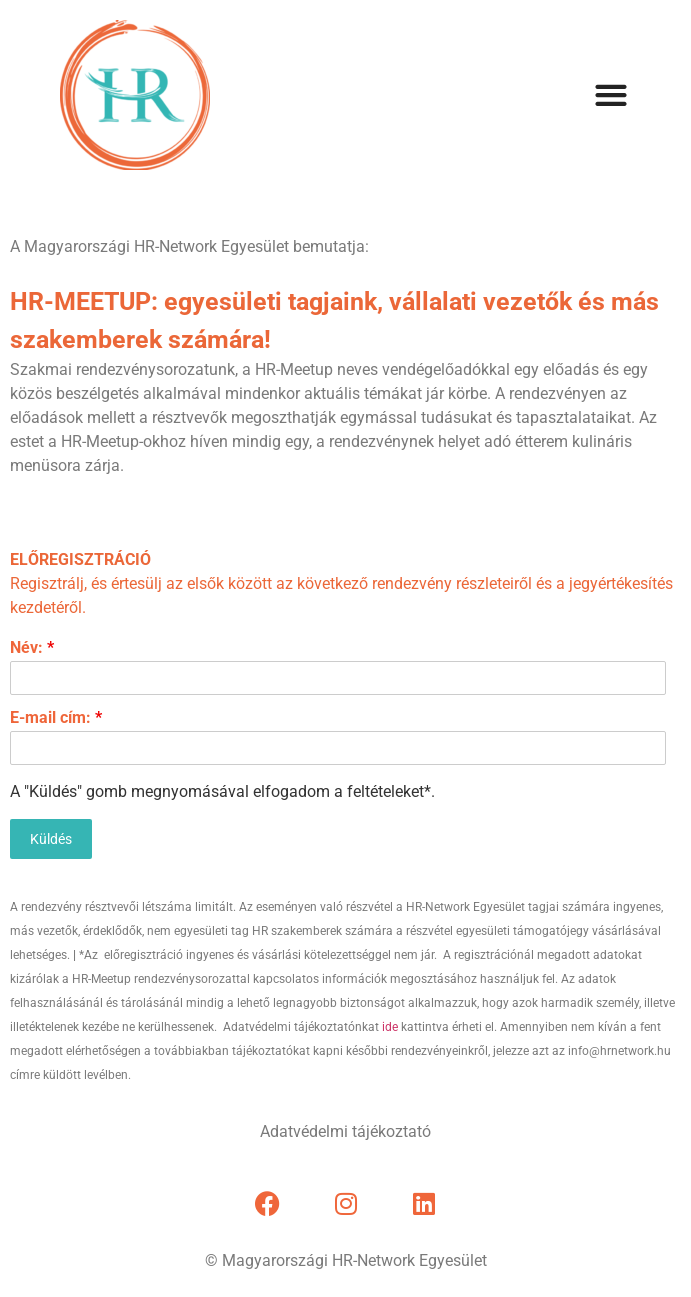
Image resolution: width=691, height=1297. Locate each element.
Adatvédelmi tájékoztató (345, 1131)
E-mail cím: (56, 718)
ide (390, 1027)
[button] (610, 95)
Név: (32, 648)
